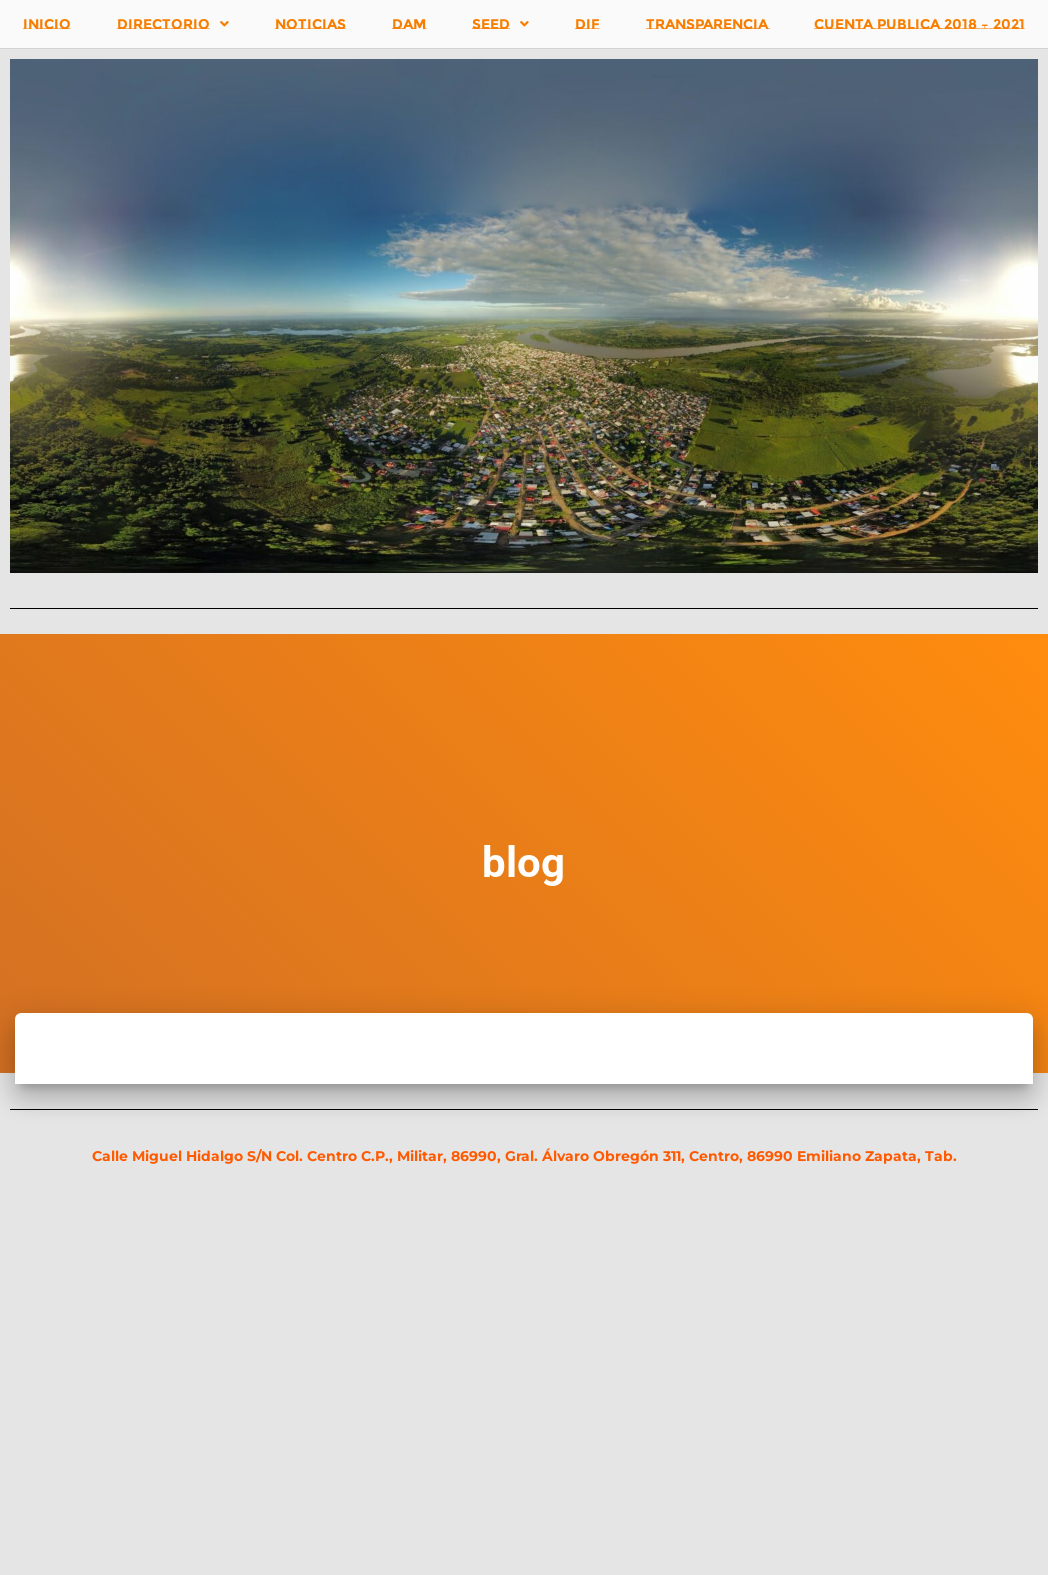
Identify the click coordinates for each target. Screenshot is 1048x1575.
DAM (409, 24)
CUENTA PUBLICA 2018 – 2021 (919, 24)
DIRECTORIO (173, 24)
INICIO (47, 24)
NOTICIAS (310, 24)
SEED (500, 24)
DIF (587, 24)
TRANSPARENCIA (707, 24)
